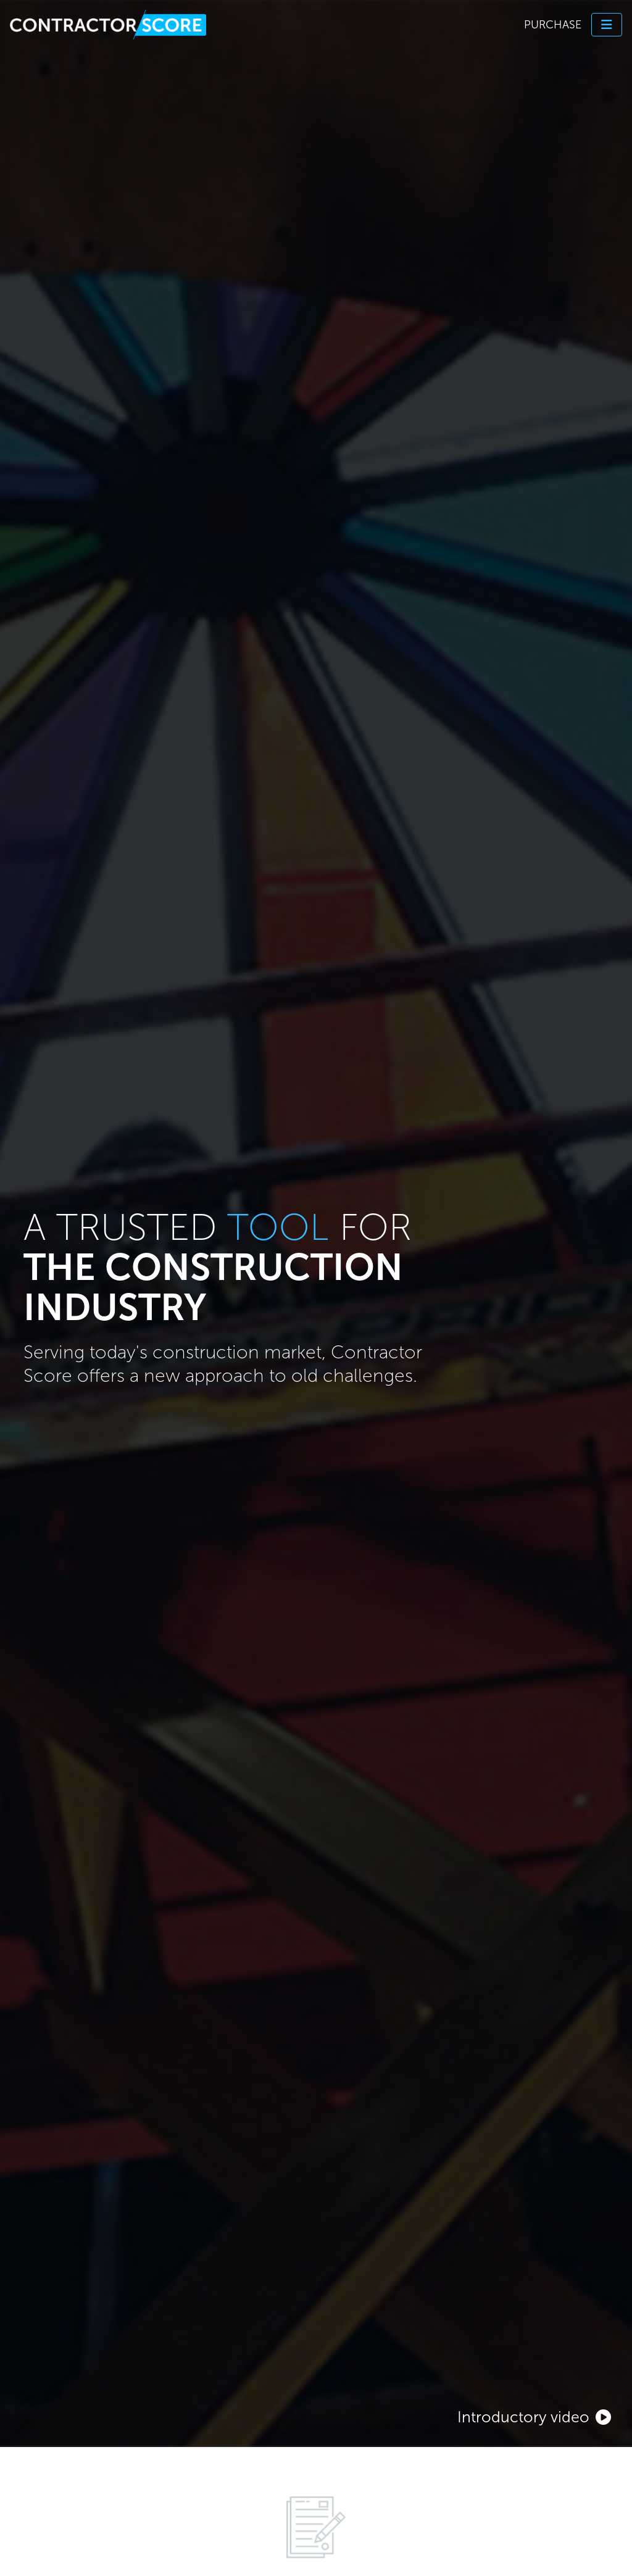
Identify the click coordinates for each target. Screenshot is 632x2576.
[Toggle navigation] (606, 24)
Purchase (552, 24)
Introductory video (534, 2417)
